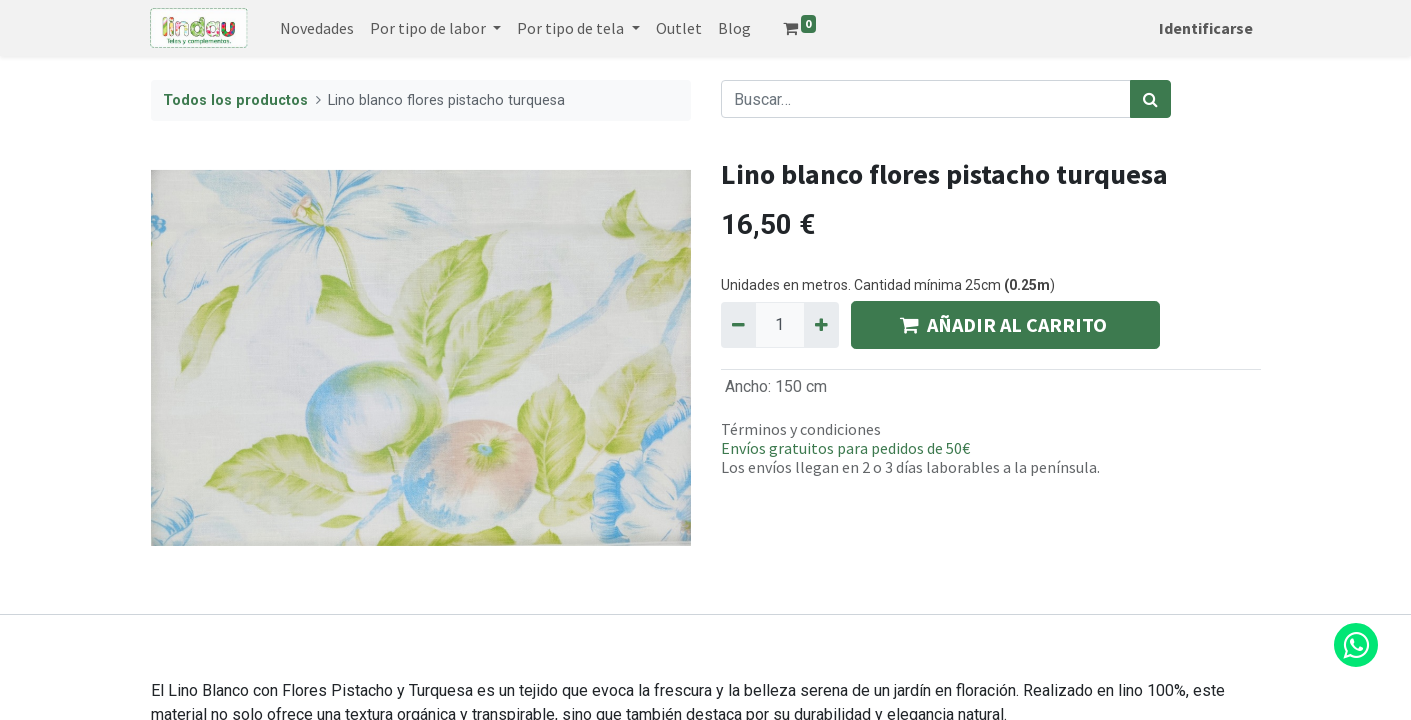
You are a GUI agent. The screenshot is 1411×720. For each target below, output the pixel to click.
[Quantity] (780, 325)
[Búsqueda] (1150, 99)
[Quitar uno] (738, 325)
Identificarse (1206, 28)
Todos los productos (235, 100)
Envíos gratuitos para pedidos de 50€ (845, 448)
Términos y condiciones (801, 429)
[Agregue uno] (821, 325)
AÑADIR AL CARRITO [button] (1005, 324)
